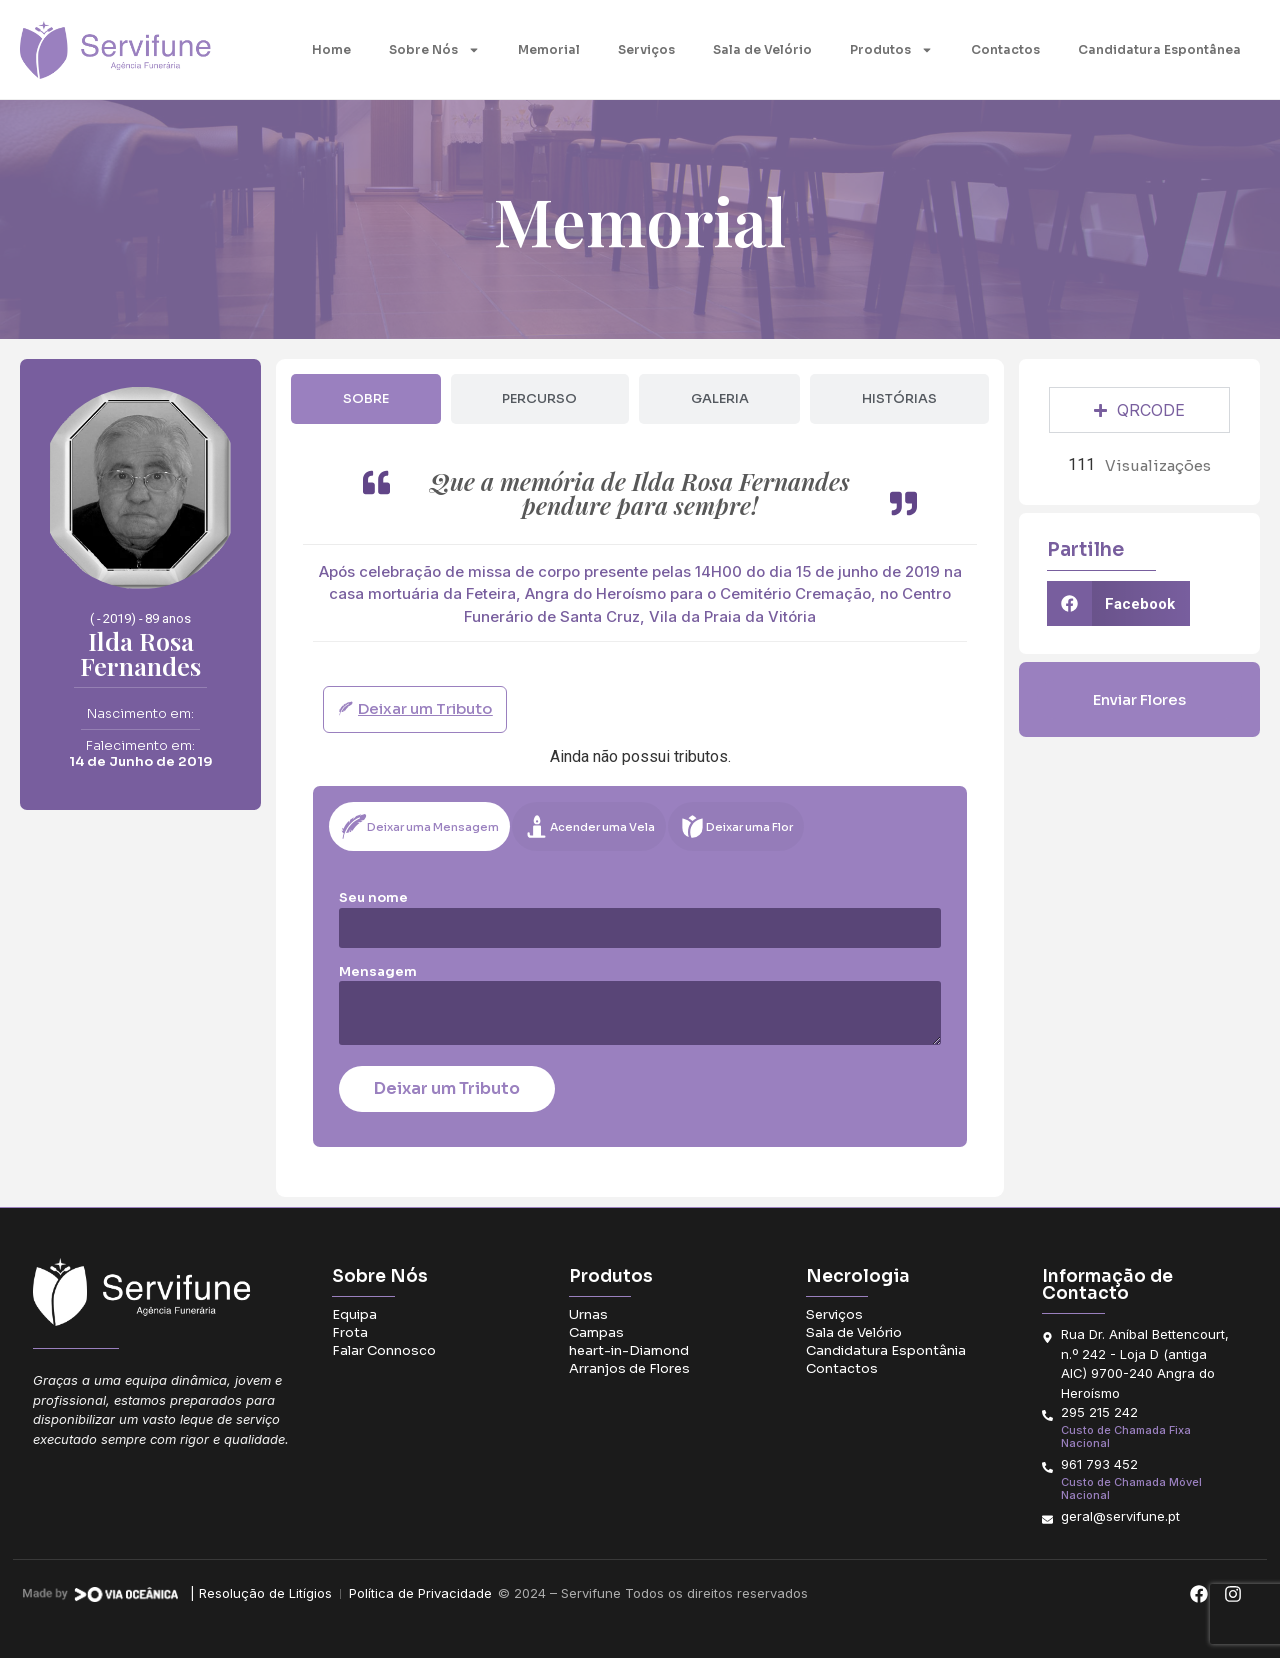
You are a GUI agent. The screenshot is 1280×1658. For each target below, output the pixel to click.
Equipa (354, 1314)
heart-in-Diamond (629, 1350)
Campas (596, 1332)
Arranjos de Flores (629, 1368)
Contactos (1005, 49)
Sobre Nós (434, 50)
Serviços (646, 49)
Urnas (588, 1314)
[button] (1119, 603)
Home (331, 49)
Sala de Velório (762, 49)
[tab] (365, 399)
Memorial (549, 49)
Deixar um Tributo (447, 1088)
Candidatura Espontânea (1159, 49)
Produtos (891, 50)
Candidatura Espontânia (886, 1350)
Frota (350, 1332)
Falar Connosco (384, 1350)
